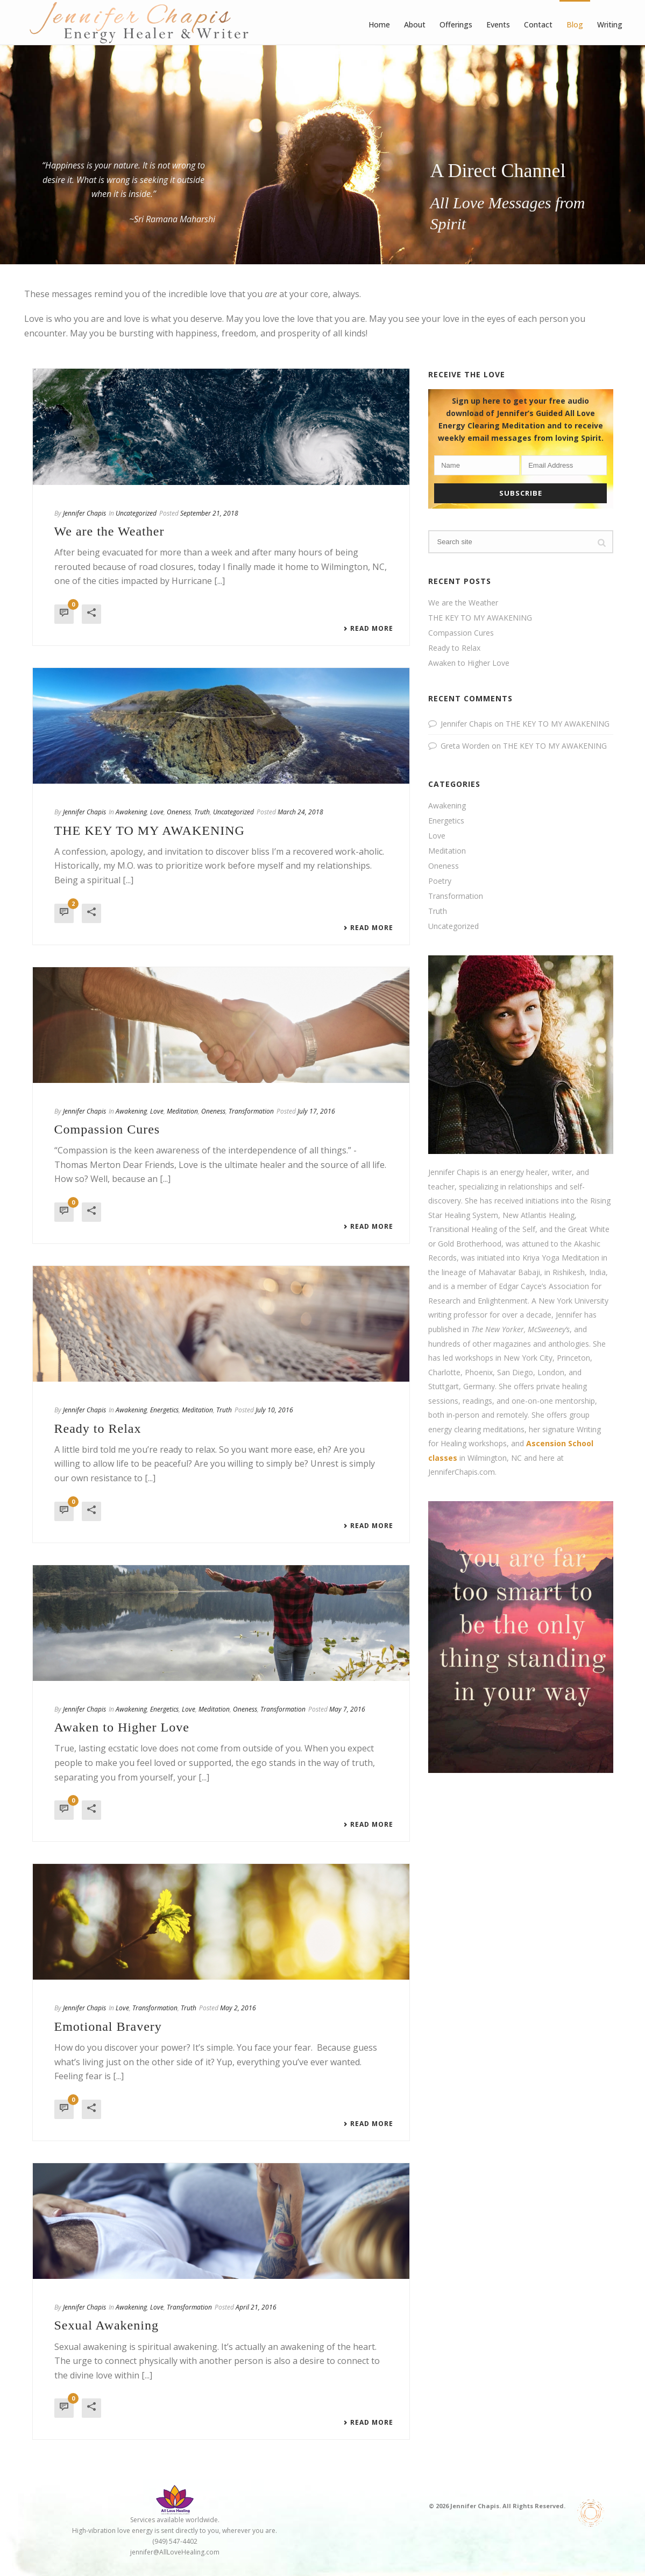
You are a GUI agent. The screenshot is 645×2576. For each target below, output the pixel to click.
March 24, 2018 (300, 812)
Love (157, 812)
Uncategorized (136, 513)
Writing (609, 24)
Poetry (439, 881)
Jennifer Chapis (84, 513)
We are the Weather (109, 531)
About (415, 24)
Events (498, 24)
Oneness (179, 812)
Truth (202, 812)
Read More (368, 628)
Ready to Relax (97, 1428)
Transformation (251, 1111)
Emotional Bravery (108, 2026)
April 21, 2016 (256, 2307)
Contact (538, 24)
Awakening (131, 812)
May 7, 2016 (347, 1709)
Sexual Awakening (106, 2325)
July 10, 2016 (274, 1409)
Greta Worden (465, 746)
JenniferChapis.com (461, 1472)
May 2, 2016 (238, 2007)
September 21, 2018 (209, 513)
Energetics (164, 1409)
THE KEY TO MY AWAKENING (149, 830)
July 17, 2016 (316, 1111)
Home (379, 24)
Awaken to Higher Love (121, 1727)
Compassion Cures (107, 1129)
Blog (574, 24)
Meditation (182, 1111)
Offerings (456, 24)
